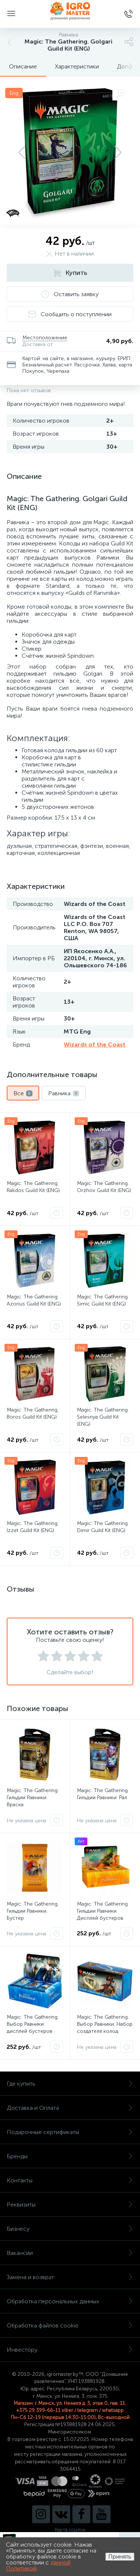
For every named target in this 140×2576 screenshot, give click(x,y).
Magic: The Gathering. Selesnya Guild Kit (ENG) (103, 1417)
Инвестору (70, 2349)
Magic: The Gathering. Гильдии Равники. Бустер (33, 1911)
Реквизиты (70, 2204)
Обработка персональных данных (70, 2301)
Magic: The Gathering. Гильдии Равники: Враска (33, 1797)
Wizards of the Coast (94, 1044)
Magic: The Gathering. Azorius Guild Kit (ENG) (34, 1300)
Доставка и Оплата (70, 2107)
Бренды (70, 2156)
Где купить (70, 2083)
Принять (119, 2556)
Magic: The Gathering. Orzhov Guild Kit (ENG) (104, 1187)
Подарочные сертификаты (70, 2132)
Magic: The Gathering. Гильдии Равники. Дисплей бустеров (103, 1911)
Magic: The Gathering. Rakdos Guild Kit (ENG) (33, 1187)
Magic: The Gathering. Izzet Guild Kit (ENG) (33, 1527)
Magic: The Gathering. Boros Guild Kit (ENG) (33, 1413)
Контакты (70, 2180)
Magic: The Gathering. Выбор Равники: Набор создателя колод (105, 2024)
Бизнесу (70, 2228)
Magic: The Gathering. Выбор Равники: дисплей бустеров (33, 2024)
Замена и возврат (70, 2277)
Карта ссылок (70, 2529)
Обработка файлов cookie (70, 2325)
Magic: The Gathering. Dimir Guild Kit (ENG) (103, 1527)
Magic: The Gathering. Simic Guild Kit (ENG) (103, 1300)
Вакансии (70, 2252)
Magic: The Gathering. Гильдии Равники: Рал (103, 1794)
